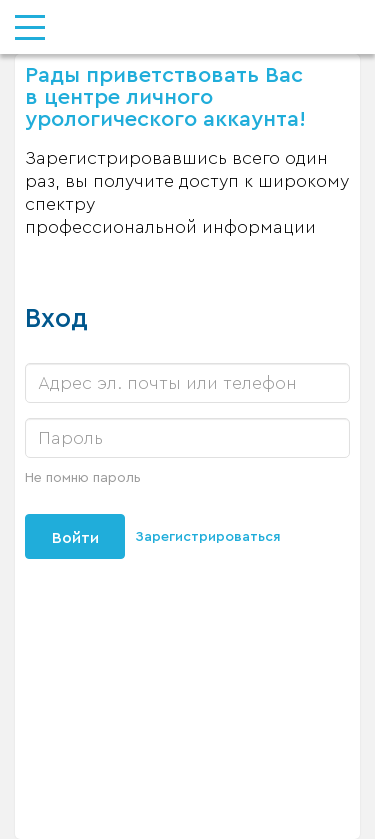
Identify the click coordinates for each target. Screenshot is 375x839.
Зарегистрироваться (208, 537)
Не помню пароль (83, 478)
